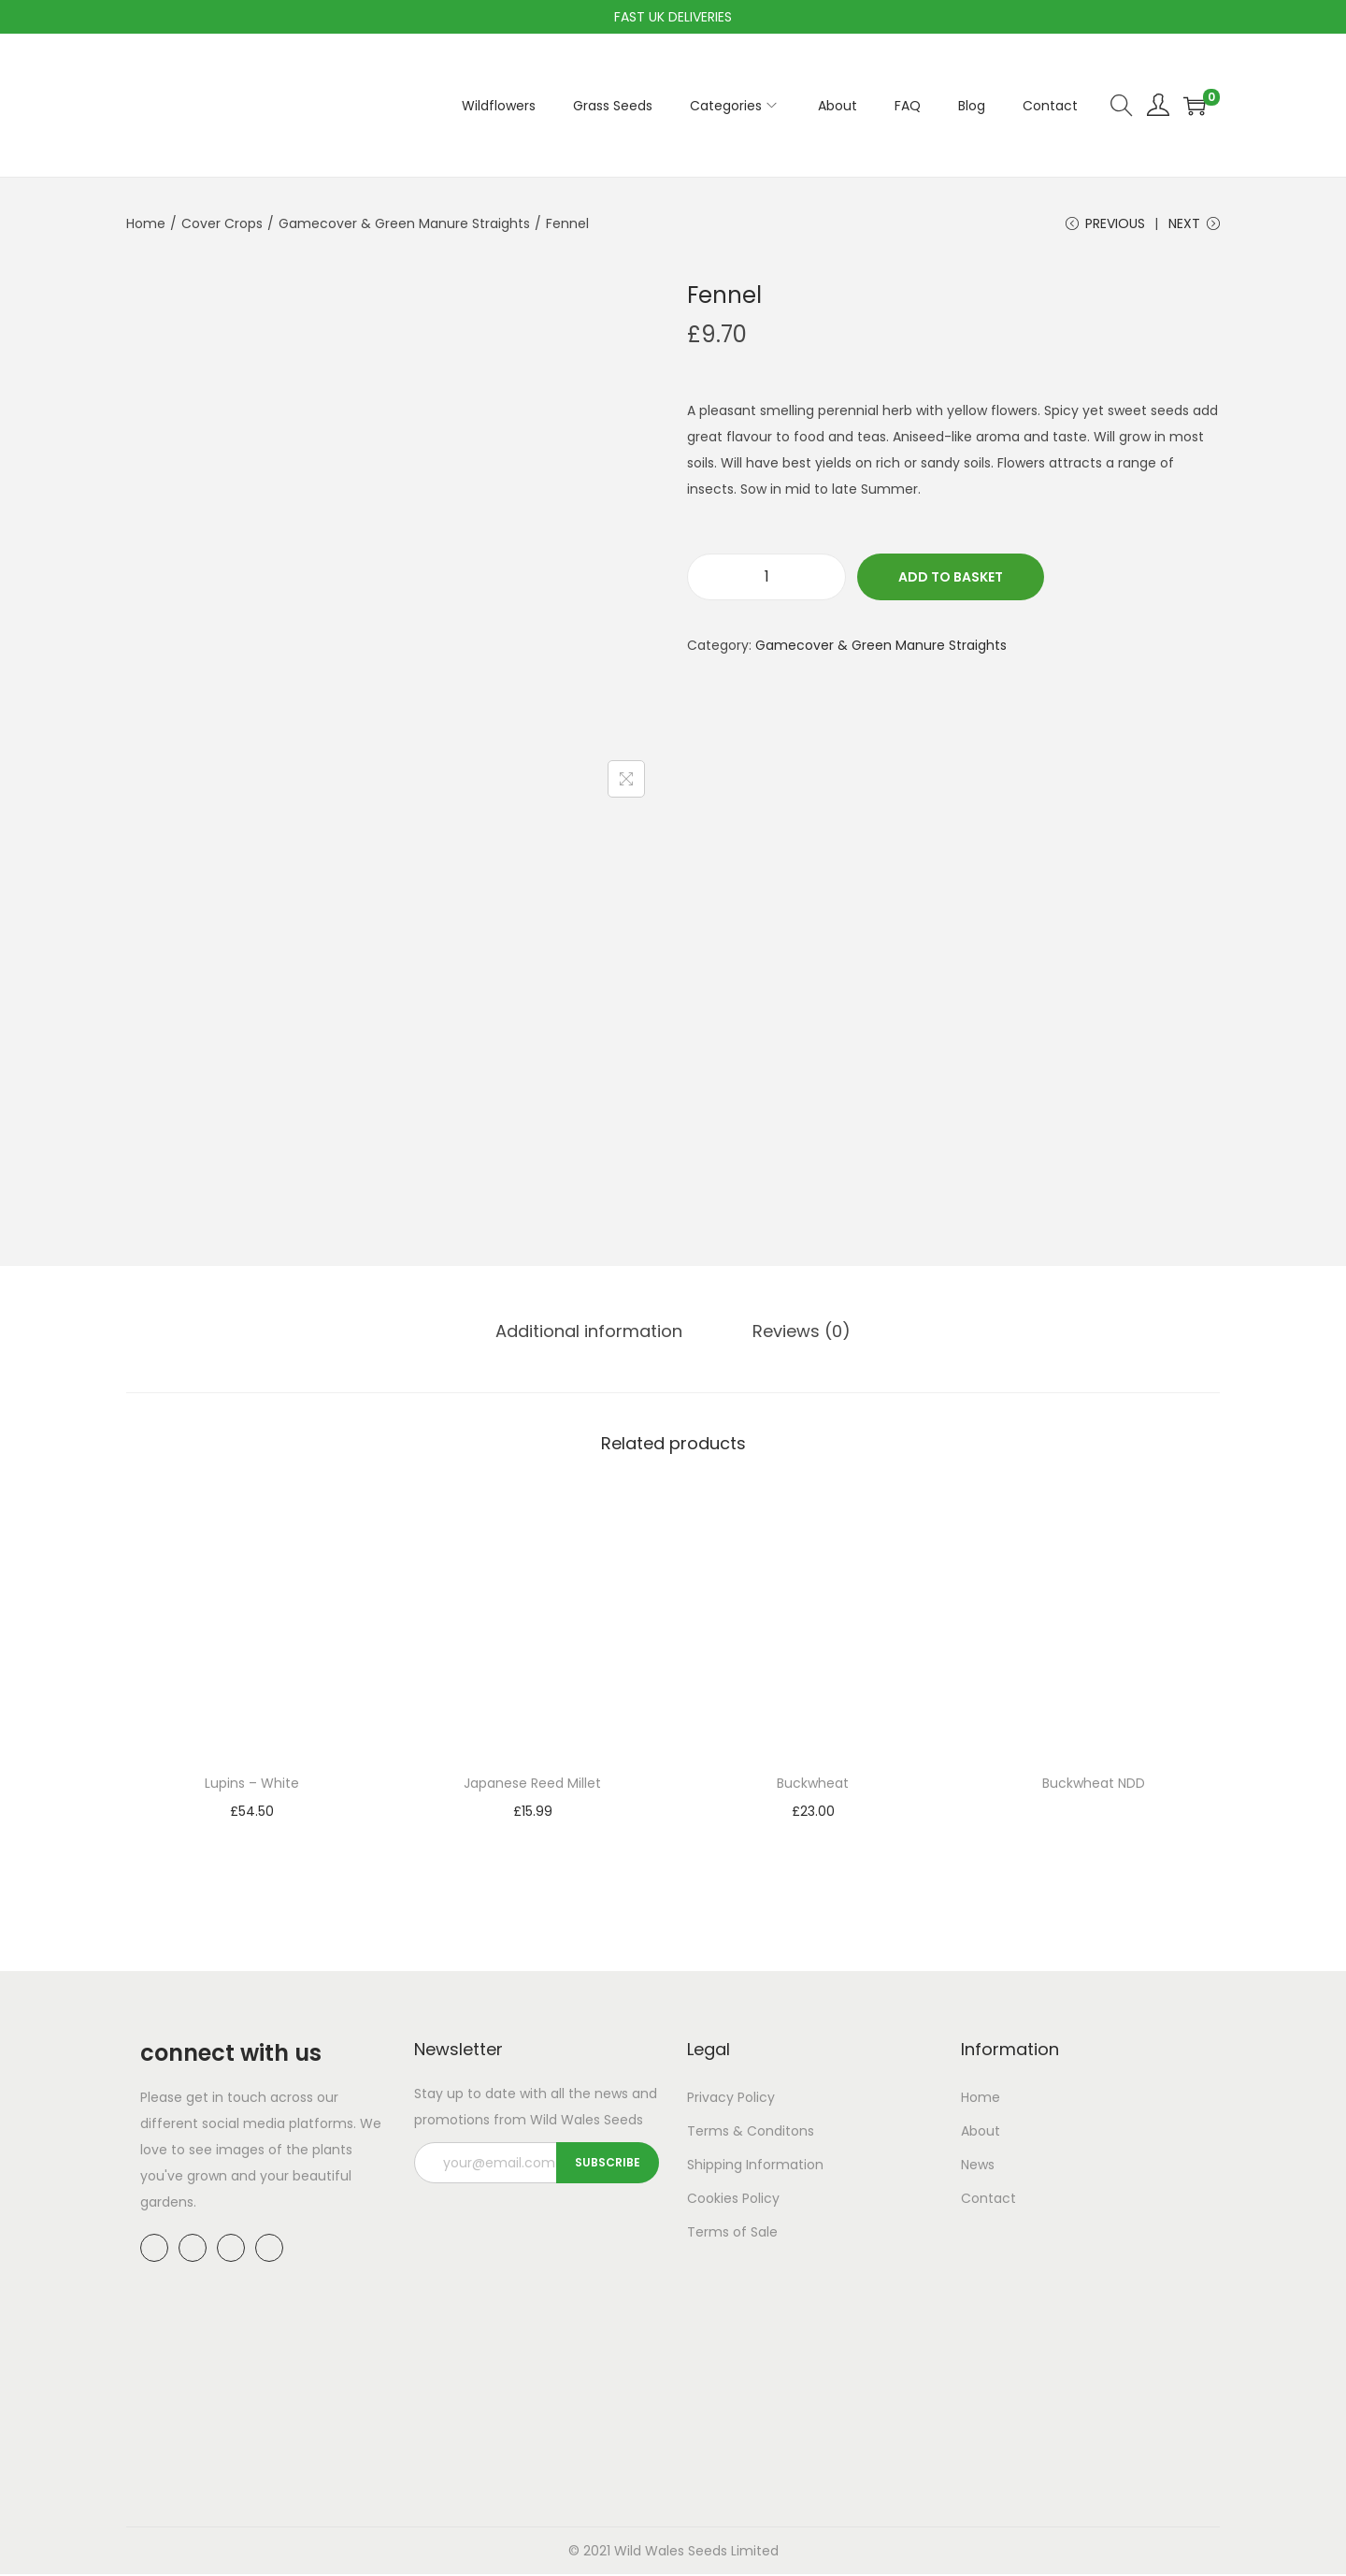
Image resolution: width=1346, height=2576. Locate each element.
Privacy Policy (731, 2100)
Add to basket (950, 581)
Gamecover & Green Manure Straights (404, 223)
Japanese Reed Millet (532, 1786)
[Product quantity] (766, 581)
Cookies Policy (733, 2201)
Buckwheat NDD (1093, 1786)
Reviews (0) (797, 1334)
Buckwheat (813, 1786)
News (978, 2167)
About (980, 2133)
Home (145, 223)
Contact (988, 2201)
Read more (1093, 1815)
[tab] (594, 1334)
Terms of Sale (732, 2234)
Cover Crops (222, 223)
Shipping (714, 2167)
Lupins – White (252, 1786)
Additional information (594, 1334)
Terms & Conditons (750, 2133)
